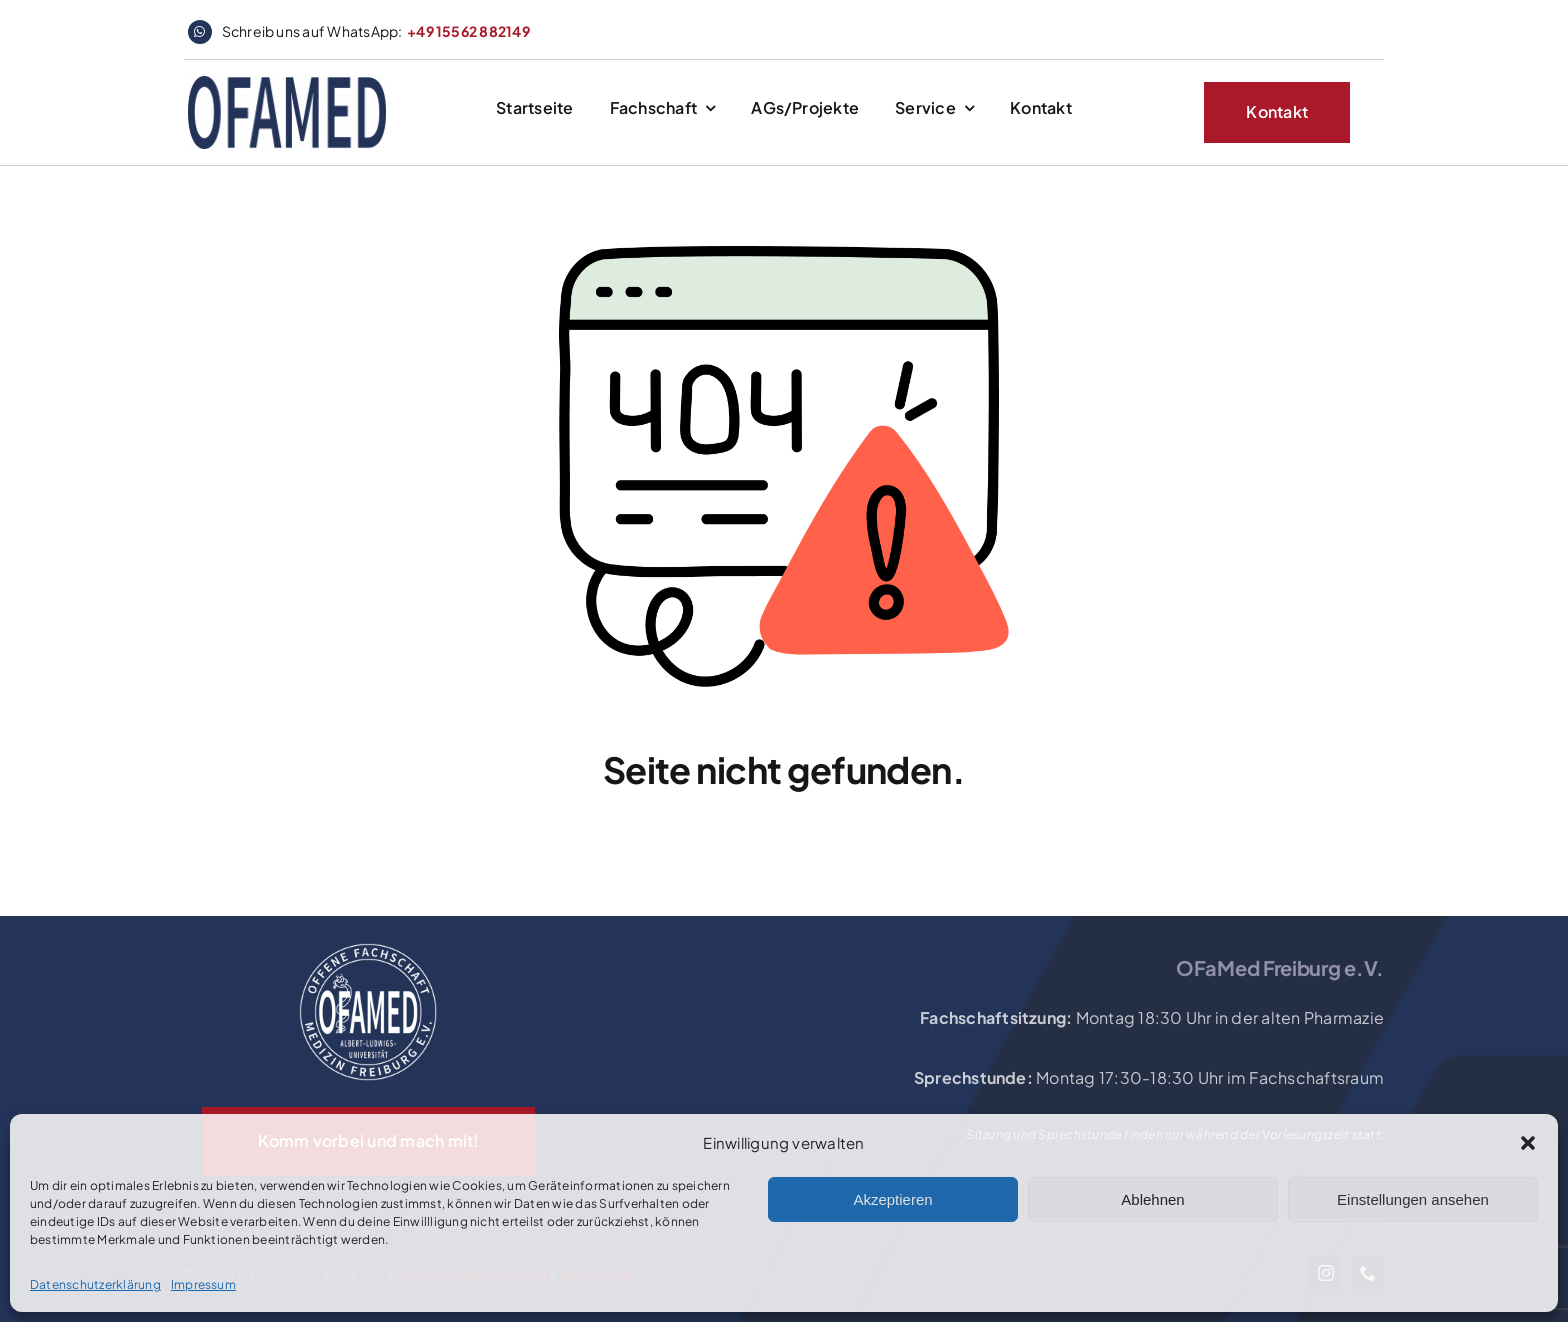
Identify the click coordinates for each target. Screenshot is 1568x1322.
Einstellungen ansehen (1413, 1199)
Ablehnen (1152, 1199)
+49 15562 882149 (468, 31)
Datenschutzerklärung (95, 1284)
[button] (1528, 1143)
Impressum (203, 1284)
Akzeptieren (892, 1199)
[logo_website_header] (287, 83)
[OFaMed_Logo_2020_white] (368, 944)
